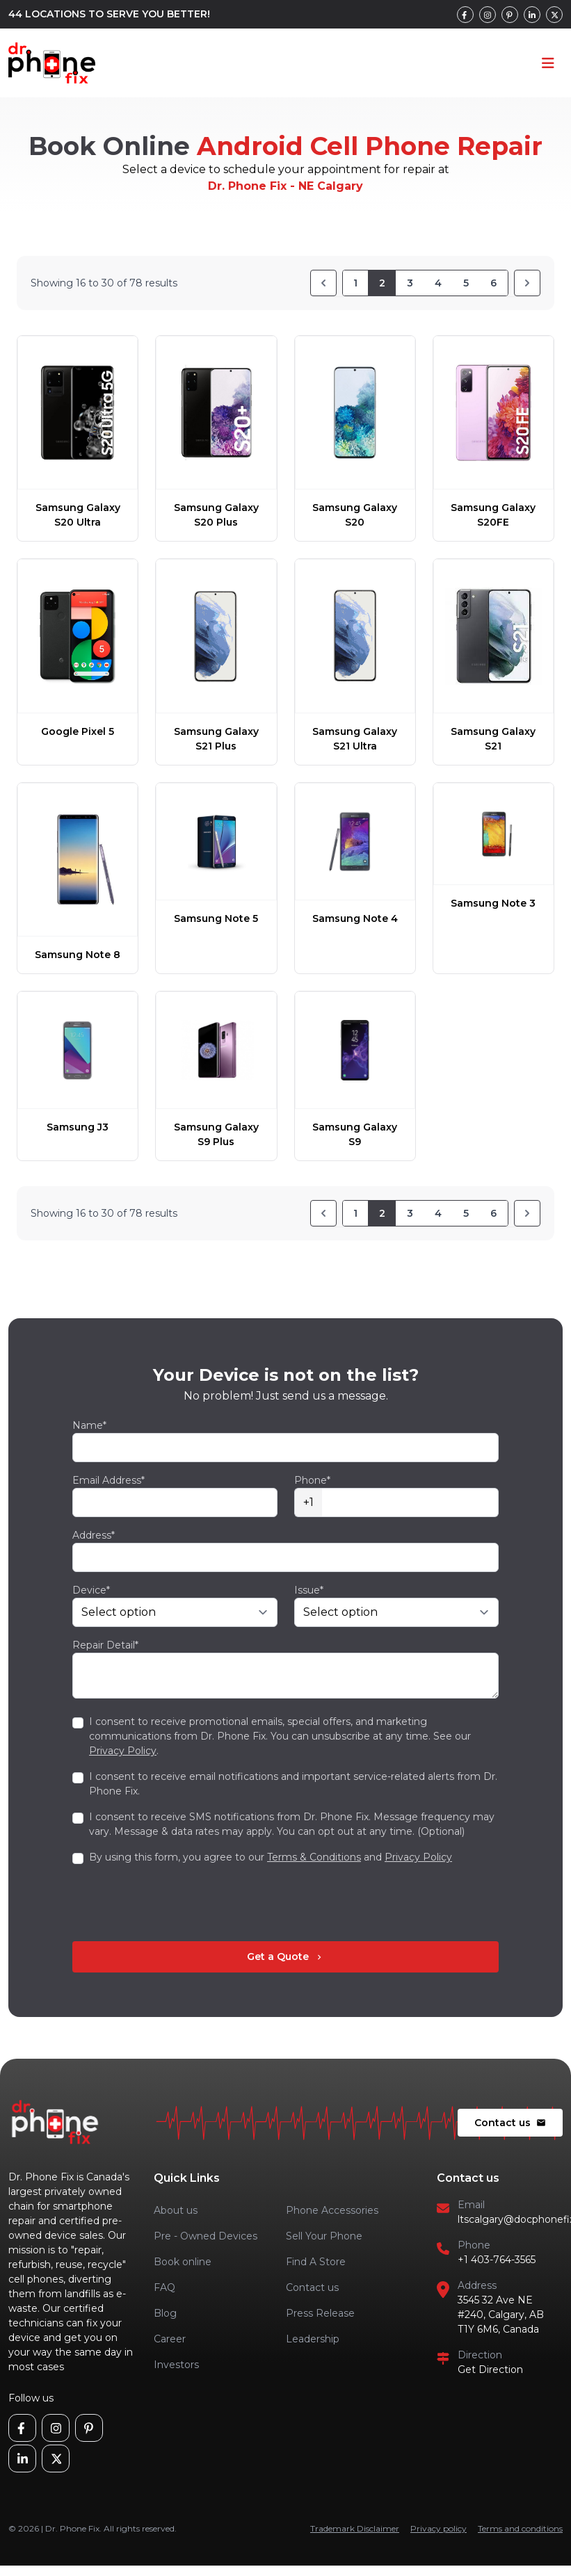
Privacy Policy (122, 1750)
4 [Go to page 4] (438, 283)
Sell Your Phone (324, 2236)
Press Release (320, 2313)
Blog (165, 2313)
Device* (91, 1590)
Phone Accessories (332, 2210)
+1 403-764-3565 (497, 2259)
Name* (89, 1425)
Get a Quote (285, 1956)
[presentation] (178, 1903)
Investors (176, 2364)
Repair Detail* (105, 1645)
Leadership (312, 2339)
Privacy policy (438, 2528)
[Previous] (323, 283)
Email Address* (108, 1480)
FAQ (164, 2287)
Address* (93, 1535)
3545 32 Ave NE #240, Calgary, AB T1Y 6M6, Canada (501, 2314)
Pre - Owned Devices (205, 2236)
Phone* (312, 1480)
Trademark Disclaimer (354, 2528)
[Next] (527, 283)
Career (170, 2339)
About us (176, 2210)
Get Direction (490, 2369)
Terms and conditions (520, 2528)
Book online (182, 2261)
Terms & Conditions (314, 1857)
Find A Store (316, 2261)
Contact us (510, 2122)
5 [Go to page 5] (466, 283)
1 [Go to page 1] (355, 283)
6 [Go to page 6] (493, 283)
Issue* (308, 1590)
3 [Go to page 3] (410, 283)
